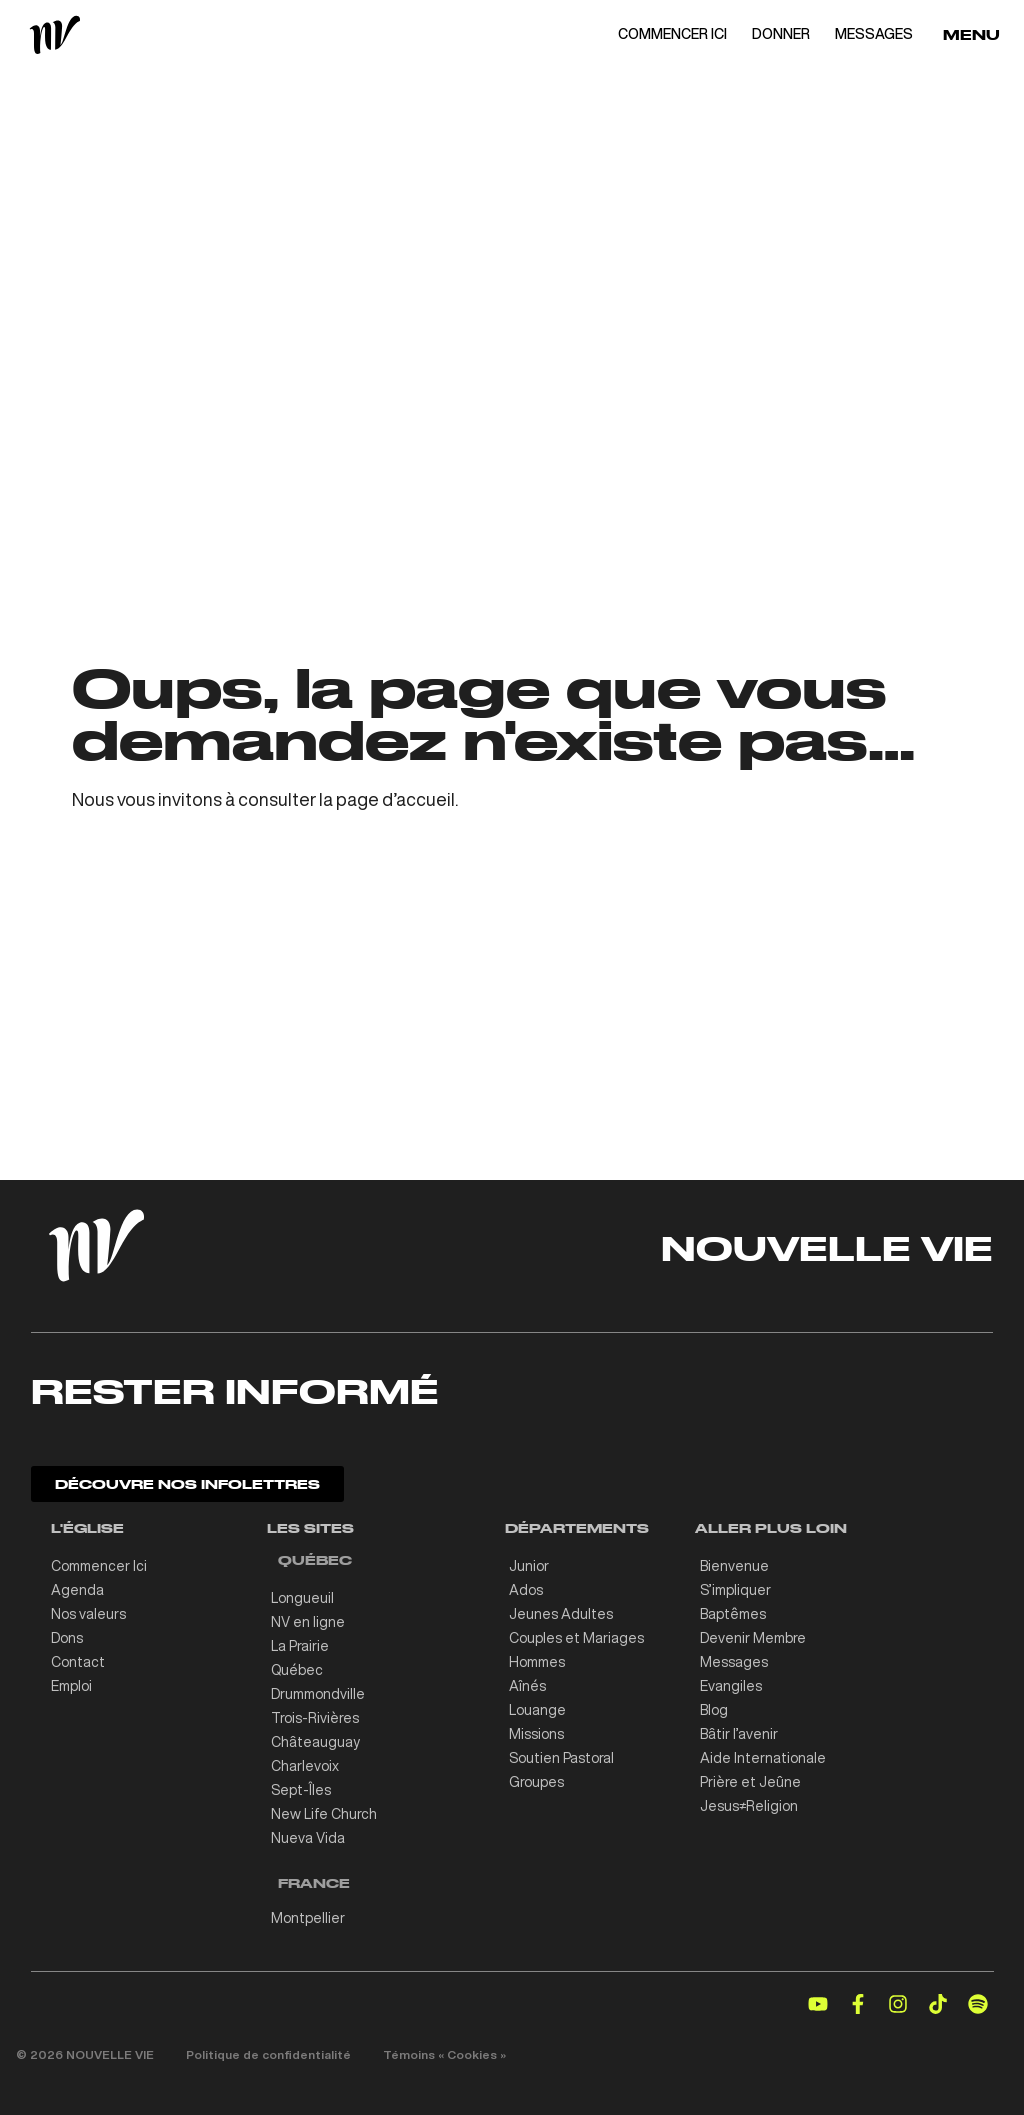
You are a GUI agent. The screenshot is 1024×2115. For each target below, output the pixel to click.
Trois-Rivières (315, 1718)
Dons (67, 1638)
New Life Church (324, 1814)
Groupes (536, 1782)
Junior (529, 1566)
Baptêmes (733, 1614)
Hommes (537, 1662)
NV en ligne (308, 1622)
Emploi (71, 1686)
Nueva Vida (308, 1838)
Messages (734, 1662)
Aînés (527, 1686)
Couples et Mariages (576, 1638)
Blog (714, 1710)
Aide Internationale (763, 1758)
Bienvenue (734, 1566)
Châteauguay (315, 1742)
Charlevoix (305, 1766)
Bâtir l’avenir (739, 1734)
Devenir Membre (753, 1638)
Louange (537, 1710)
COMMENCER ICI (672, 34)
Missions (536, 1734)
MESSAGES (874, 34)
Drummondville (318, 1694)
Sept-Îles (301, 1790)
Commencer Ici (99, 1566)
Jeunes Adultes (561, 1614)
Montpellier (308, 1918)
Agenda (77, 1590)
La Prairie (300, 1646)
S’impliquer (735, 1590)
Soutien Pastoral (561, 1758)
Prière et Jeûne (750, 1782)
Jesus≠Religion (749, 1806)
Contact (78, 1662)
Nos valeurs (88, 1614)
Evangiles (731, 1686)
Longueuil (302, 1598)
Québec (297, 1670)
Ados (526, 1590)
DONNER (781, 34)
